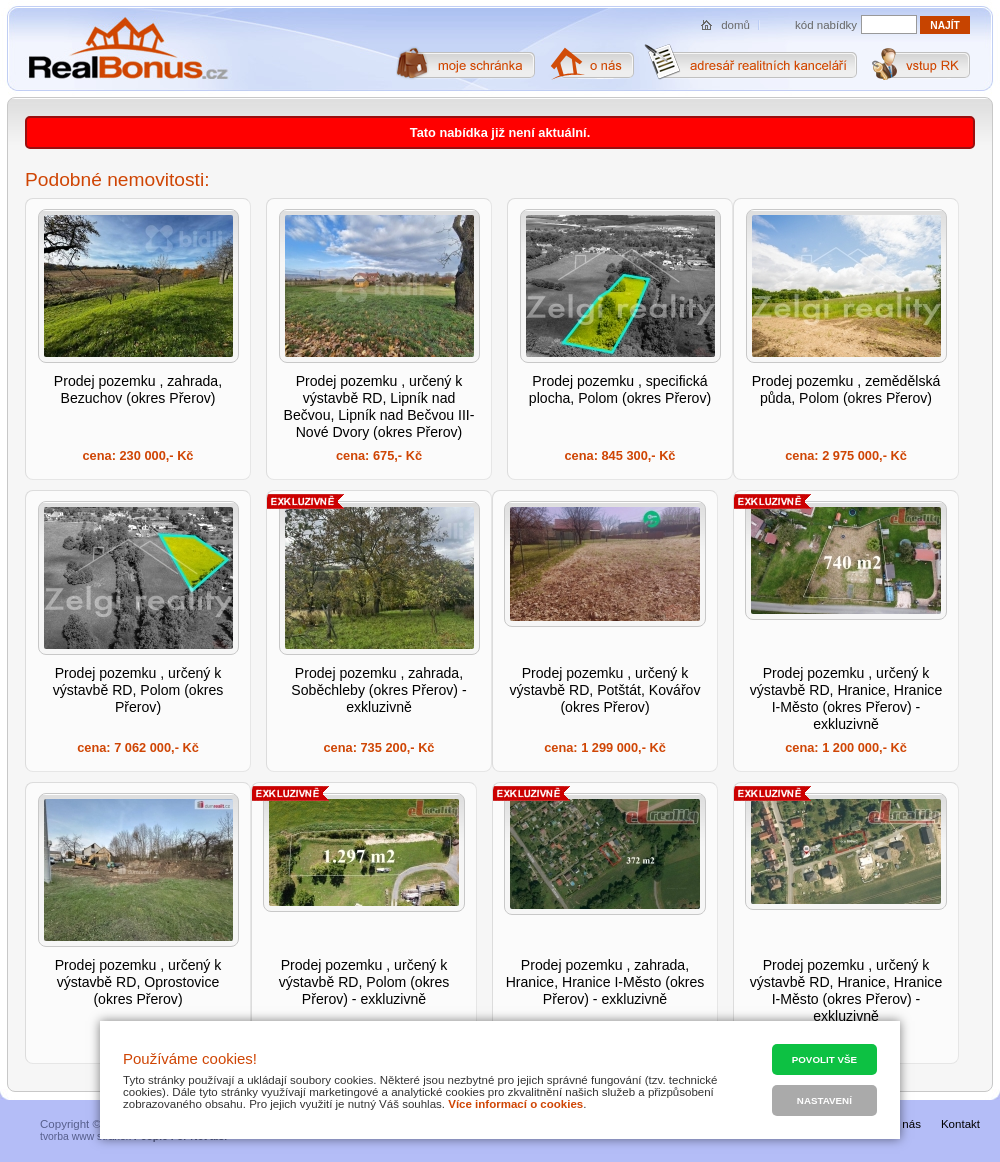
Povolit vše (824, 1059)
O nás (905, 1124)
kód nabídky (826, 25)
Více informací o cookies (515, 1104)
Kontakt (960, 1124)
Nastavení (824, 1100)
